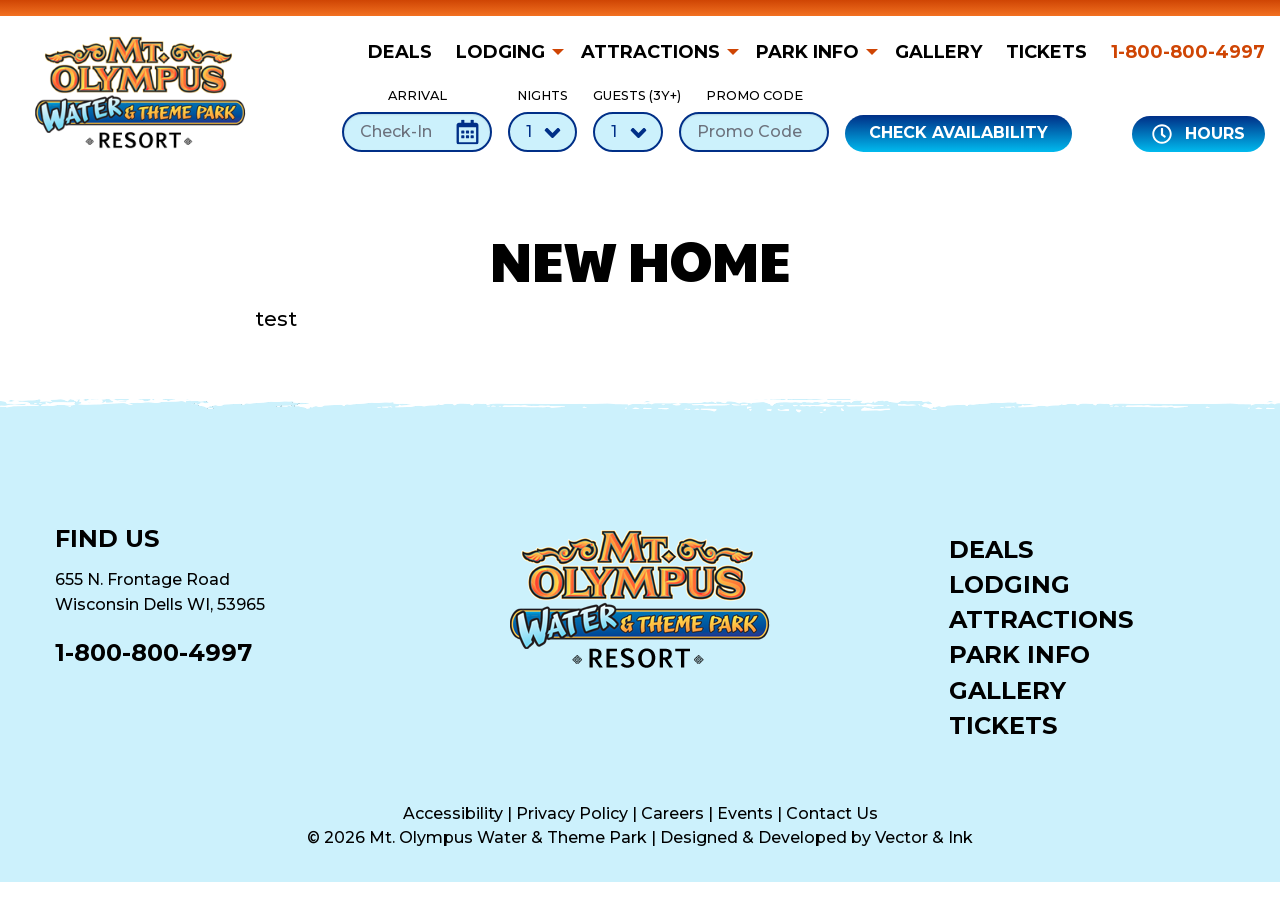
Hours (1198, 134)
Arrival (417, 119)
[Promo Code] (754, 132)
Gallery (938, 52)
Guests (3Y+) (628, 119)
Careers (672, 813)
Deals (400, 52)
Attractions (650, 52)
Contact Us (832, 813)
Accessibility (453, 813)
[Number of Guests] (628, 132)
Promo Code (754, 119)
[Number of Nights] (542, 132)
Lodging (500, 52)
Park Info (807, 52)
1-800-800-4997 (1188, 52)
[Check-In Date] (417, 132)
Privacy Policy (572, 813)
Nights (542, 119)
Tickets (1046, 52)
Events (745, 813)
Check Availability (958, 132)
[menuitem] (406, 52)
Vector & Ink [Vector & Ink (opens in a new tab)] (924, 837)
